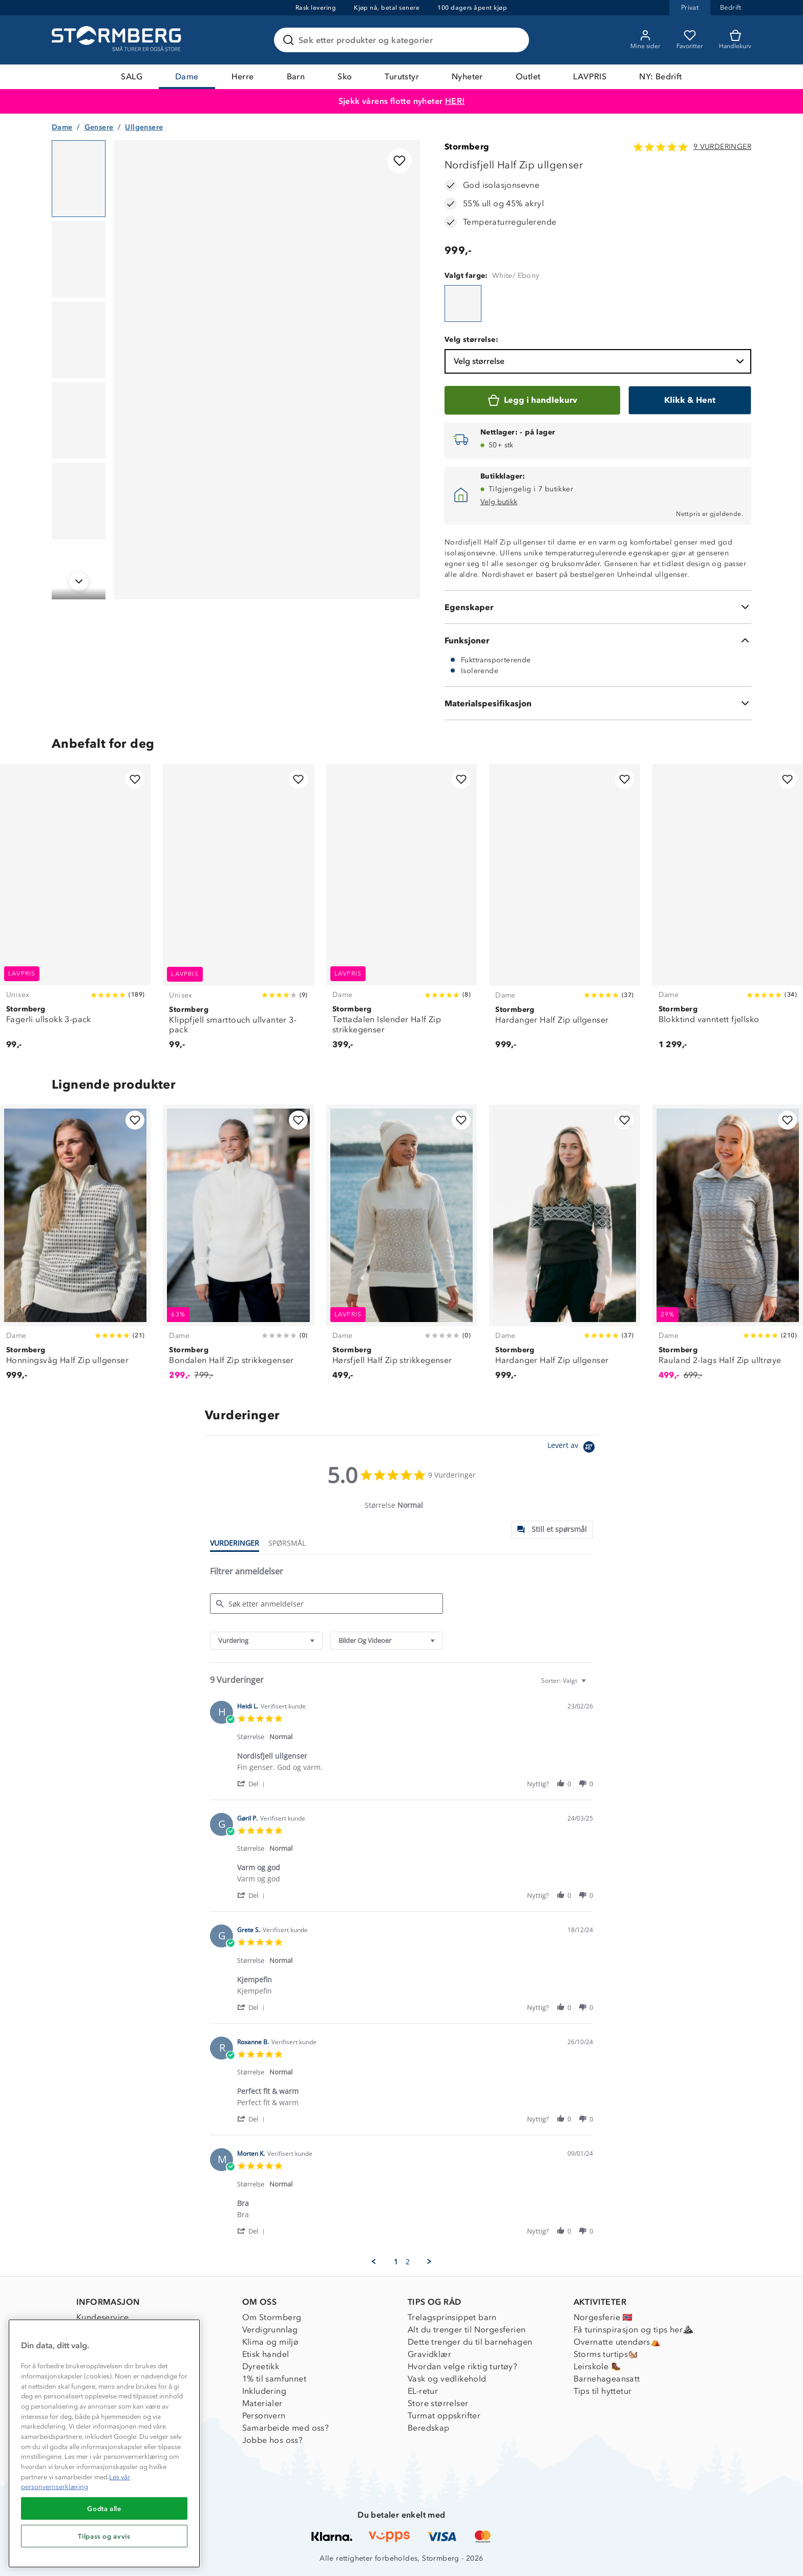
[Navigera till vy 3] (78, 339)
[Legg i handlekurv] (532, 400)
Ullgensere (144, 127)
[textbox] (590, 1684)
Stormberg (467, 146)
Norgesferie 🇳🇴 (603, 2317)
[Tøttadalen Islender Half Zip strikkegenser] (401, 912)
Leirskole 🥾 (597, 2366)
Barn (296, 76)
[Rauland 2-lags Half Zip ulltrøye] (727, 1248)
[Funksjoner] (598, 640)
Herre (242, 76)
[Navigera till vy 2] (78, 259)
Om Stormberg (272, 2317)
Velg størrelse (600, 361)
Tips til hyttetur (603, 2391)
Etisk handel (265, 2354)
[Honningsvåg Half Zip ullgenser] (75, 1248)
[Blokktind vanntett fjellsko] (727, 912)
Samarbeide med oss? (285, 2428)
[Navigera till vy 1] (78, 178)
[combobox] (266, 1641)
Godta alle (104, 2508)
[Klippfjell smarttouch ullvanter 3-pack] (238, 912)
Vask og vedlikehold (447, 2379)
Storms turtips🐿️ (606, 2354)
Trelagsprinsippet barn (452, 2317)
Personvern (264, 2415)
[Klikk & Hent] (689, 400)
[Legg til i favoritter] (399, 160)
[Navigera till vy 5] (78, 501)
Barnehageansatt (607, 2379)
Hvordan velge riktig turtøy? (462, 2366)
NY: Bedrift (660, 76)
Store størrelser (438, 2403)
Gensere (99, 127)
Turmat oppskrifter (444, 2415)
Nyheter (467, 76)
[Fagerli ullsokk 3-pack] (75, 912)
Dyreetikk (261, 2366)
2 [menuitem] (408, 2261)
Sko (344, 76)
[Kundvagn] (735, 40)
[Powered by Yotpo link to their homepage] (572, 1448)
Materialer (262, 2403)
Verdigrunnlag (270, 2329)
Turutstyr (402, 76)
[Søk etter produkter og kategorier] (404, 40)
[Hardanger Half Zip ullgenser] (564, 912)
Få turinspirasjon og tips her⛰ (633, 2329)
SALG (131, 76)
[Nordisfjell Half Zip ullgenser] (463, 303)
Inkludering (264, 2391)
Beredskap (429, 2428)
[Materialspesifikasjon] (598, 703)
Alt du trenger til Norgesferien (466, 2329)
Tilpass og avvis (104, 2536)
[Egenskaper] (598, 607)
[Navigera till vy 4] (78, 420)
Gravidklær (429, 2354)
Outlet (528, 76)
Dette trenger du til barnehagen (470, 2342)
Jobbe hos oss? (272, 2440)
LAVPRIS (589, 76)
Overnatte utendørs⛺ (617, 2342)
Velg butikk (498, 501)
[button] (252, 1783)
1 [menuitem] (396, 2261)
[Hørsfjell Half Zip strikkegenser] (401, 1248)
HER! (455, 101)
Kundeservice (102, 2317)
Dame (187, 76)
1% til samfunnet (274, 2379)
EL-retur (423, 2391)
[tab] (552, 1530)
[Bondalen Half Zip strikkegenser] (238, 1248)
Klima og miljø (270, 2342)
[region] (104, 2443)
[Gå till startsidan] (118, 40)
